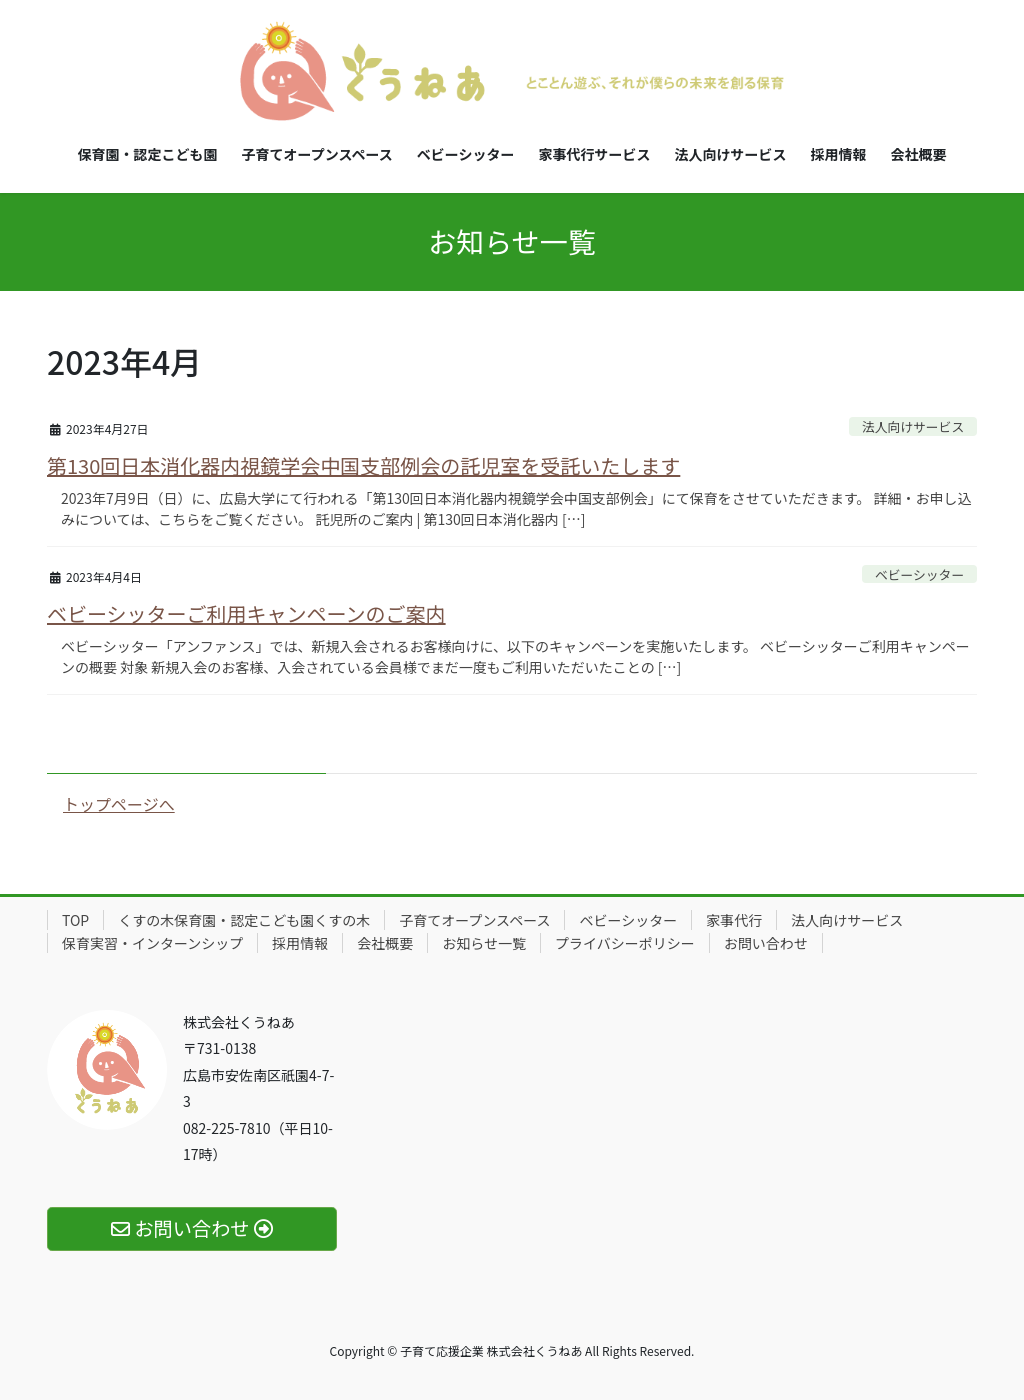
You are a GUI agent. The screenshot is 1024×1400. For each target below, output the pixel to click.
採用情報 (300, 943)
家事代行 (734, 920)
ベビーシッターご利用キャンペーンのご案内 (246, 613)
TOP (75, 920)
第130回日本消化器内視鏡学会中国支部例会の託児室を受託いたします (363, 465)
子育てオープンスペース (474, 920)
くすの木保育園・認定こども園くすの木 (244, 920)
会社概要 (385, 943)
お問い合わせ (766, 943)
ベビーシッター (919, 574)
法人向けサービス (913, 426)
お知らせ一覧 (484, 943)
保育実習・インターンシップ (152, 943)
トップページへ (119, 804)
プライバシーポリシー (625, 943)
